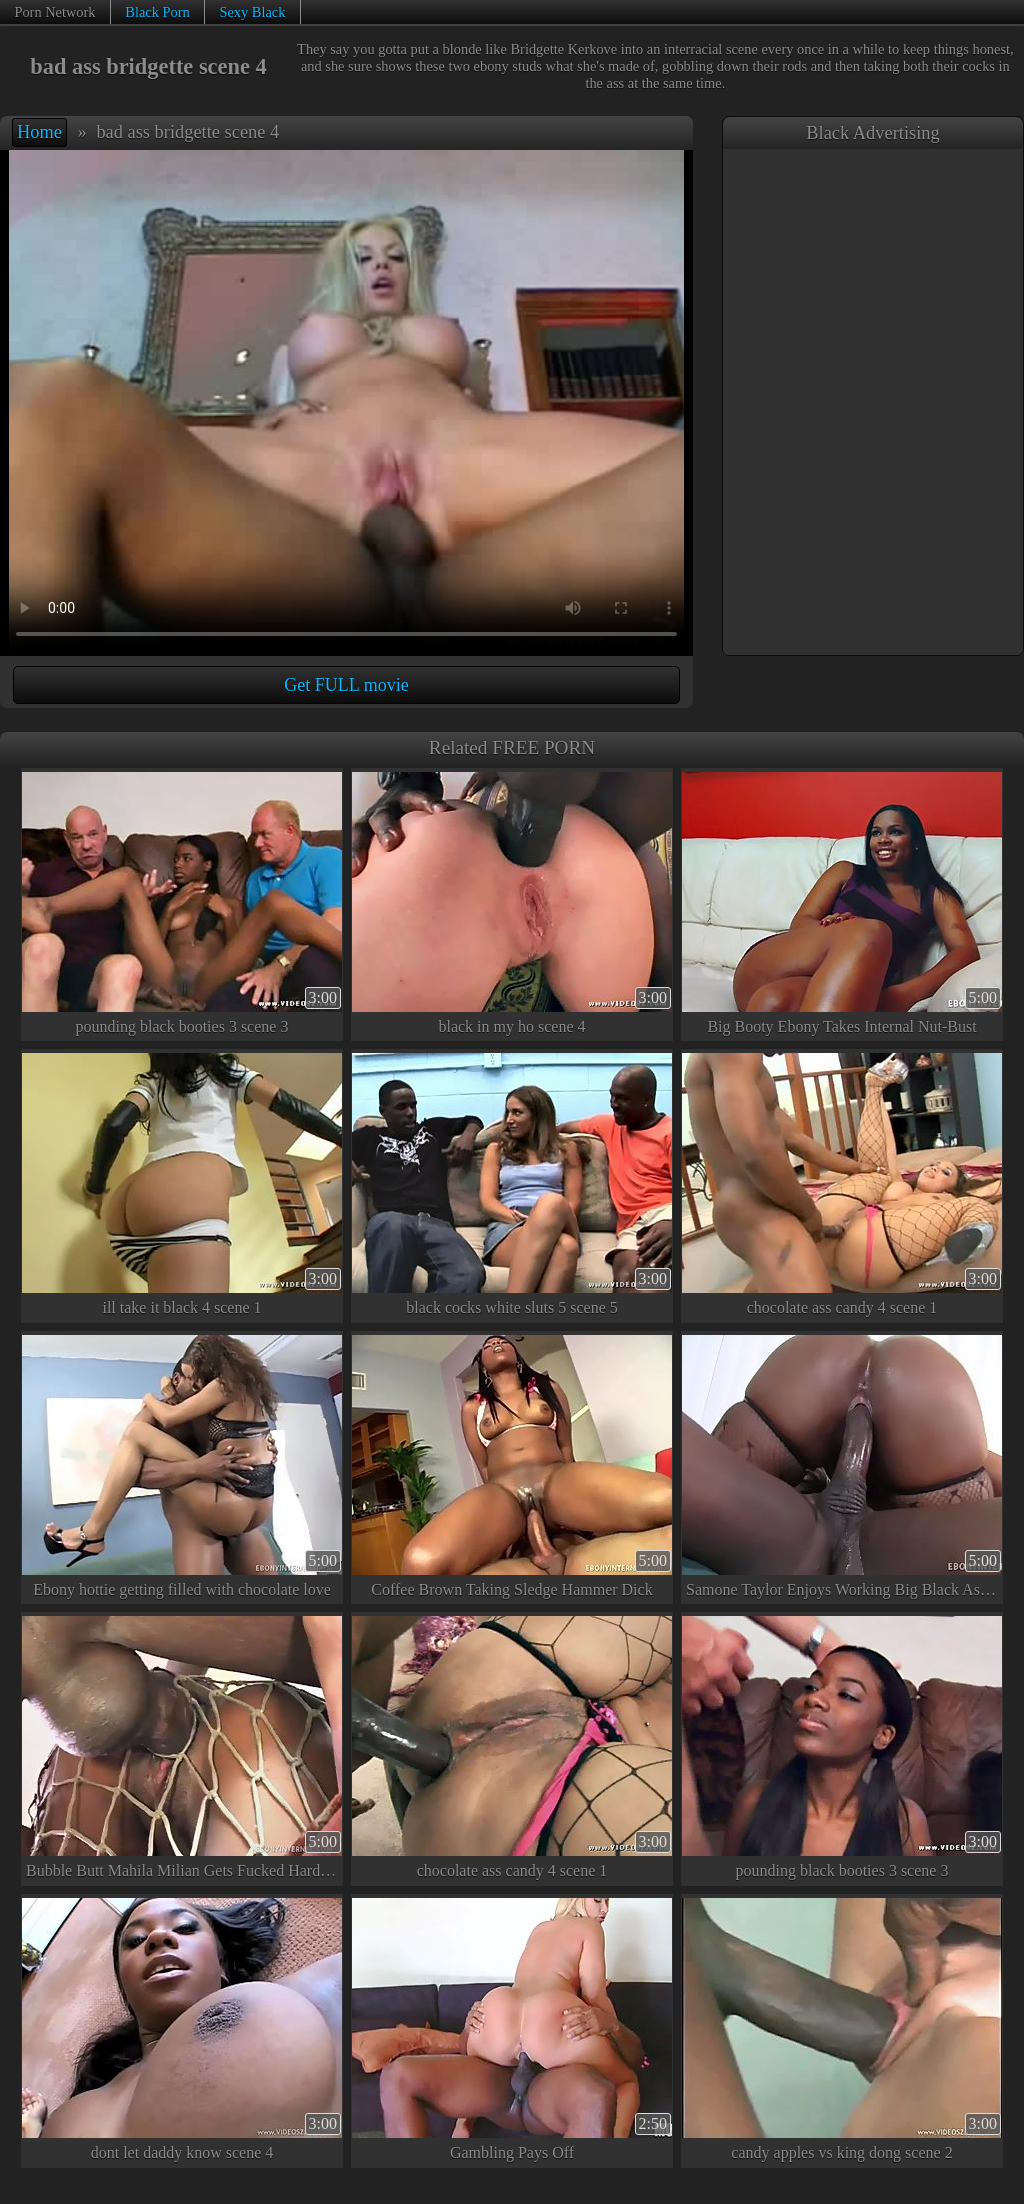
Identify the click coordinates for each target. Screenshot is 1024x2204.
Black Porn (157, 12)
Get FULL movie (346, 685)
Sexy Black (252, 12)
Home (39, 132)
